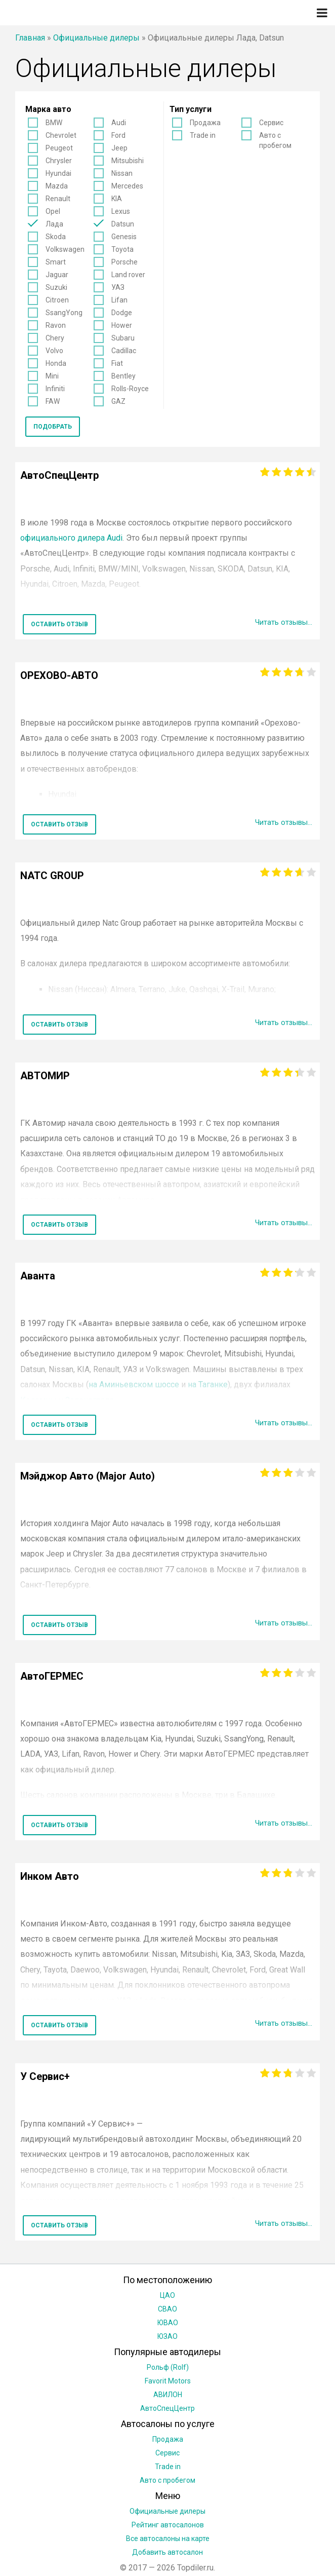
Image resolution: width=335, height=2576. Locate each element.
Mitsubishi (127, 161)
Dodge (121, 313)
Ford (118, 135)
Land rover (128, 275)
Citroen (57, 300)
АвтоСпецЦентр (167, 2408)
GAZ (118, 401)
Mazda (57, 186)
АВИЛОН (167, 2395)
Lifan (119, 300)
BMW (54, 123)
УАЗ (117, 287)
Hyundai (58, 173)
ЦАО (167, 2295)
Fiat (117, 363)
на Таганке (208, 1384)
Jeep (119, 148)
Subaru (123, 338)
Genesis (124, 237)
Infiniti (55, 389)
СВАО (167, 2309)
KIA (116, 199)
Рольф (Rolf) (168, 2367)
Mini (52, 376)
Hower (121, 325)
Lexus (120, 211)
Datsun (122, 224)
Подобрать (52, 426)
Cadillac (123, 351)
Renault (58, 199)
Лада (54, 224)
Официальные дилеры (96, 38)
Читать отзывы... (280, 622)
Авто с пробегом (275, 140)
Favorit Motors (168, 2381)
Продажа (205, 123)
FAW (53, 401)
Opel (53, 211)
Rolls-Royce (130, 389)
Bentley (123, 376)
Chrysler (59, 161)
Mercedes (127, 186)
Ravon (56, 325)
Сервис (271, 123)
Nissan (122, 173)
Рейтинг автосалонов (168, 2525)
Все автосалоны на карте (168, 2538)
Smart (56, 262)
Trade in (203, 135)
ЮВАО (167, 2323)
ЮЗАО (167, 2336)
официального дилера (71, 538)
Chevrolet (61, 135)
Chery (55, 338)
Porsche (124, 262)
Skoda (56, 237)
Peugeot (59, 148)
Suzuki (56, 287)
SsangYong (64, 313)
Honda (56, 363)
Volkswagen (65, 249)
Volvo (54, 351)
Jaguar (57, 275)
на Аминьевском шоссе (134, 1384)
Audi (118, 123)
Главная (30, 38)
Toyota (122, 249)
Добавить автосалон (167, 2552)
